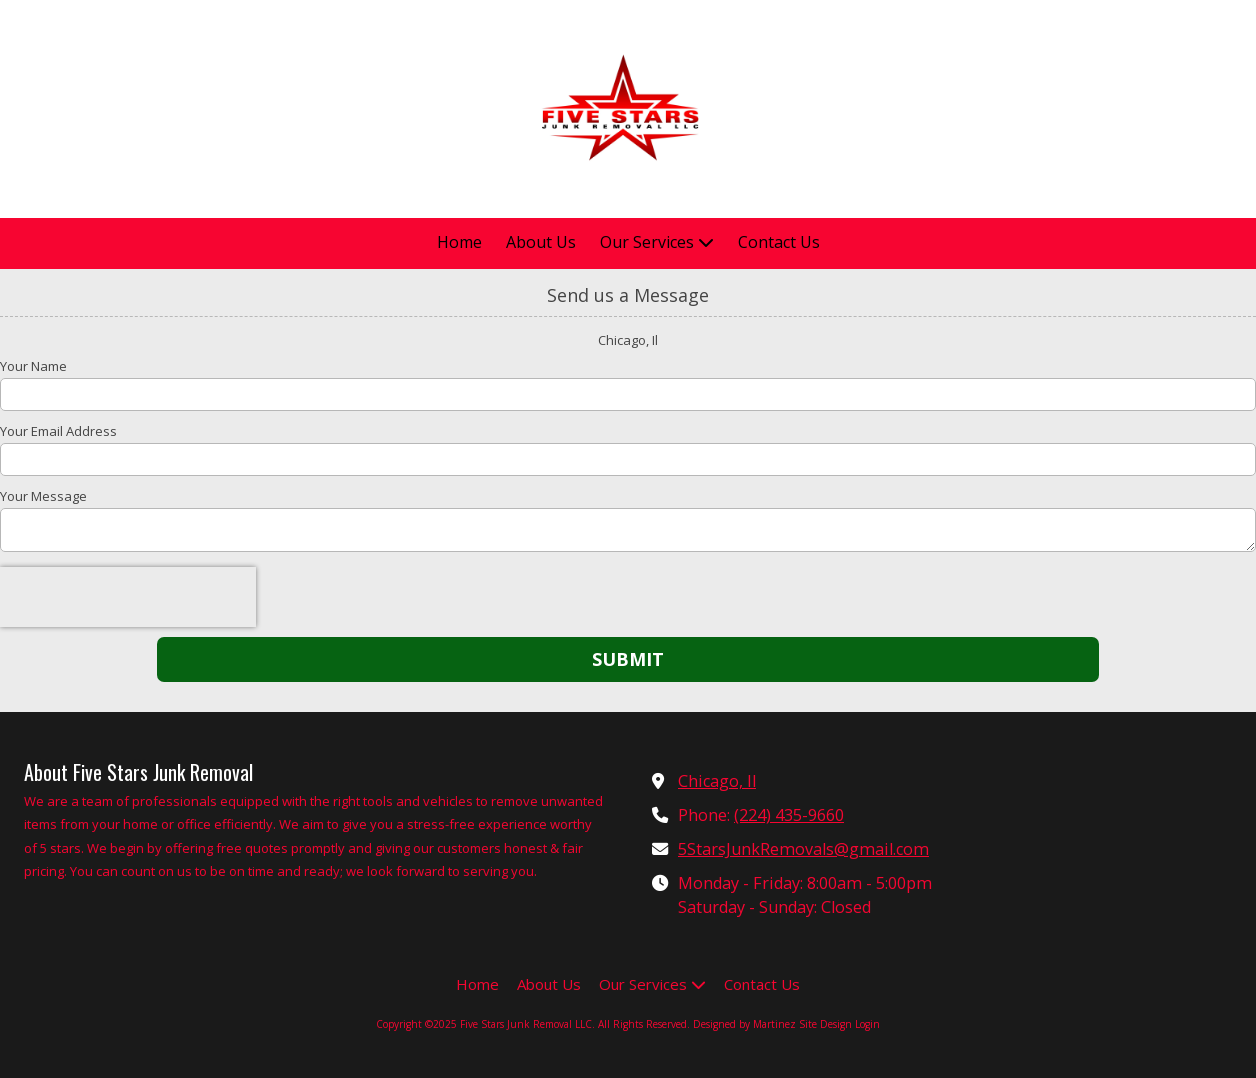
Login (867, 1024)
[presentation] (128, 597)
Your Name (33, 366)
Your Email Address (58, 431)
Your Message (43, 496)
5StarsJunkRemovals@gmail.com (803, 849)
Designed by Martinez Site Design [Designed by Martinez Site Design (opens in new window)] (772, 1024)
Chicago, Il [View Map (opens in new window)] (717, 781)
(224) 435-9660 (789, 815)
